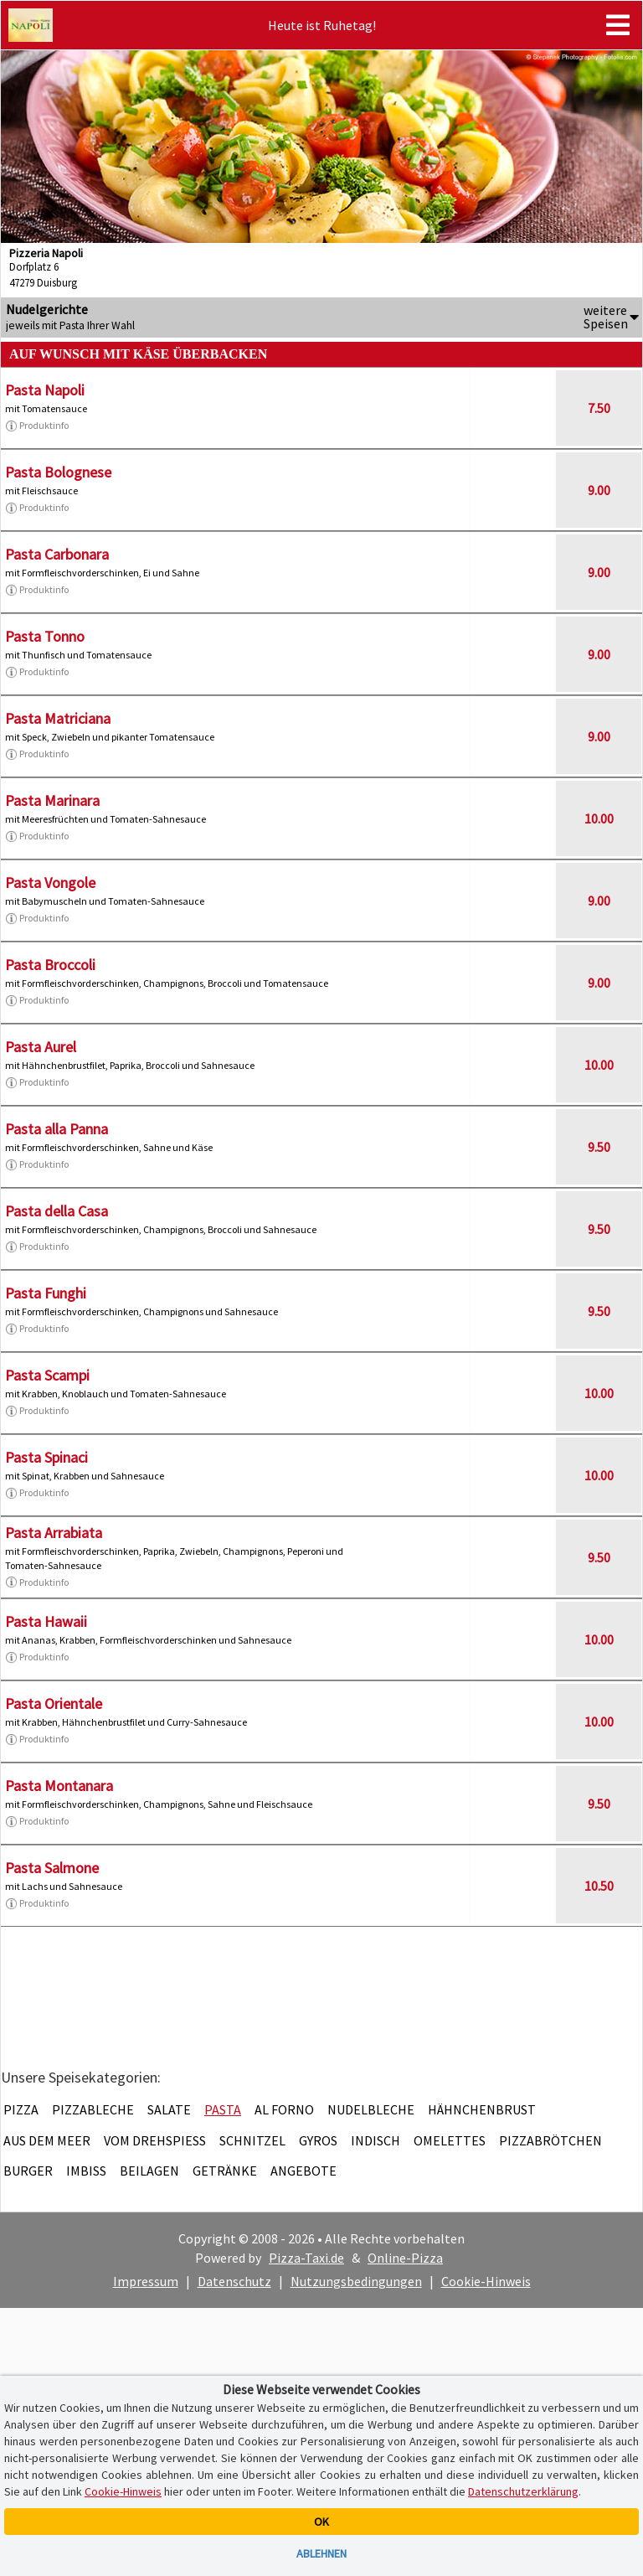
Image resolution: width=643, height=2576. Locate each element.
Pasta (222, 2109)
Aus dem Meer (46, 2140)
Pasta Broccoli (50, 964)
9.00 (599, 490)
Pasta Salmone (52, 1867)
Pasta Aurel (40, 1046)
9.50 (599, 1146)
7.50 (599, 408)
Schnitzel (252, 2140)
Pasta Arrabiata (53, 1532)
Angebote (303, 2170)
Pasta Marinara (52, 800)
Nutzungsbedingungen (356, 2281)
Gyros (318, 2140)
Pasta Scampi (47, 1375)
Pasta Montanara (59, 1785)
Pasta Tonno (45, 636)
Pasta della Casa (56, 1211)
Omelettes (450, 2140)
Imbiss (86, 2170)
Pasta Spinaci (46, 1457)
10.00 (599, 818)
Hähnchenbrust (482, 2109)
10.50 (599, 1885)
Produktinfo (37, 425)
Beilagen (149, 2170)
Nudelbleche (370, 2109)
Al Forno (284, 2109)
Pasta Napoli (45, 390)
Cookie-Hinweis (486, 2281)
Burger (28, 2170)
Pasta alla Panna (56, 1128)
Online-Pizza (405, 2257)
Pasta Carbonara (57, 554)
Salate (169, 2109)
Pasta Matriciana (58, 718)
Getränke (225, 2170)
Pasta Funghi (45, 1293)
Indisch (375, 2140)
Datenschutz (234, 2281)
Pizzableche (93, 2109)
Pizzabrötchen (550, 2140)
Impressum (145, 2281)
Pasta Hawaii (46, 1621)
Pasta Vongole (50, 882)
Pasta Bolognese (58, 472)
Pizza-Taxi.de (306, 2257)
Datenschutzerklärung (523, 2491)
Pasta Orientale (53, 1703)
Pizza (21, 2109)
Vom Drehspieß (155, 2140)
